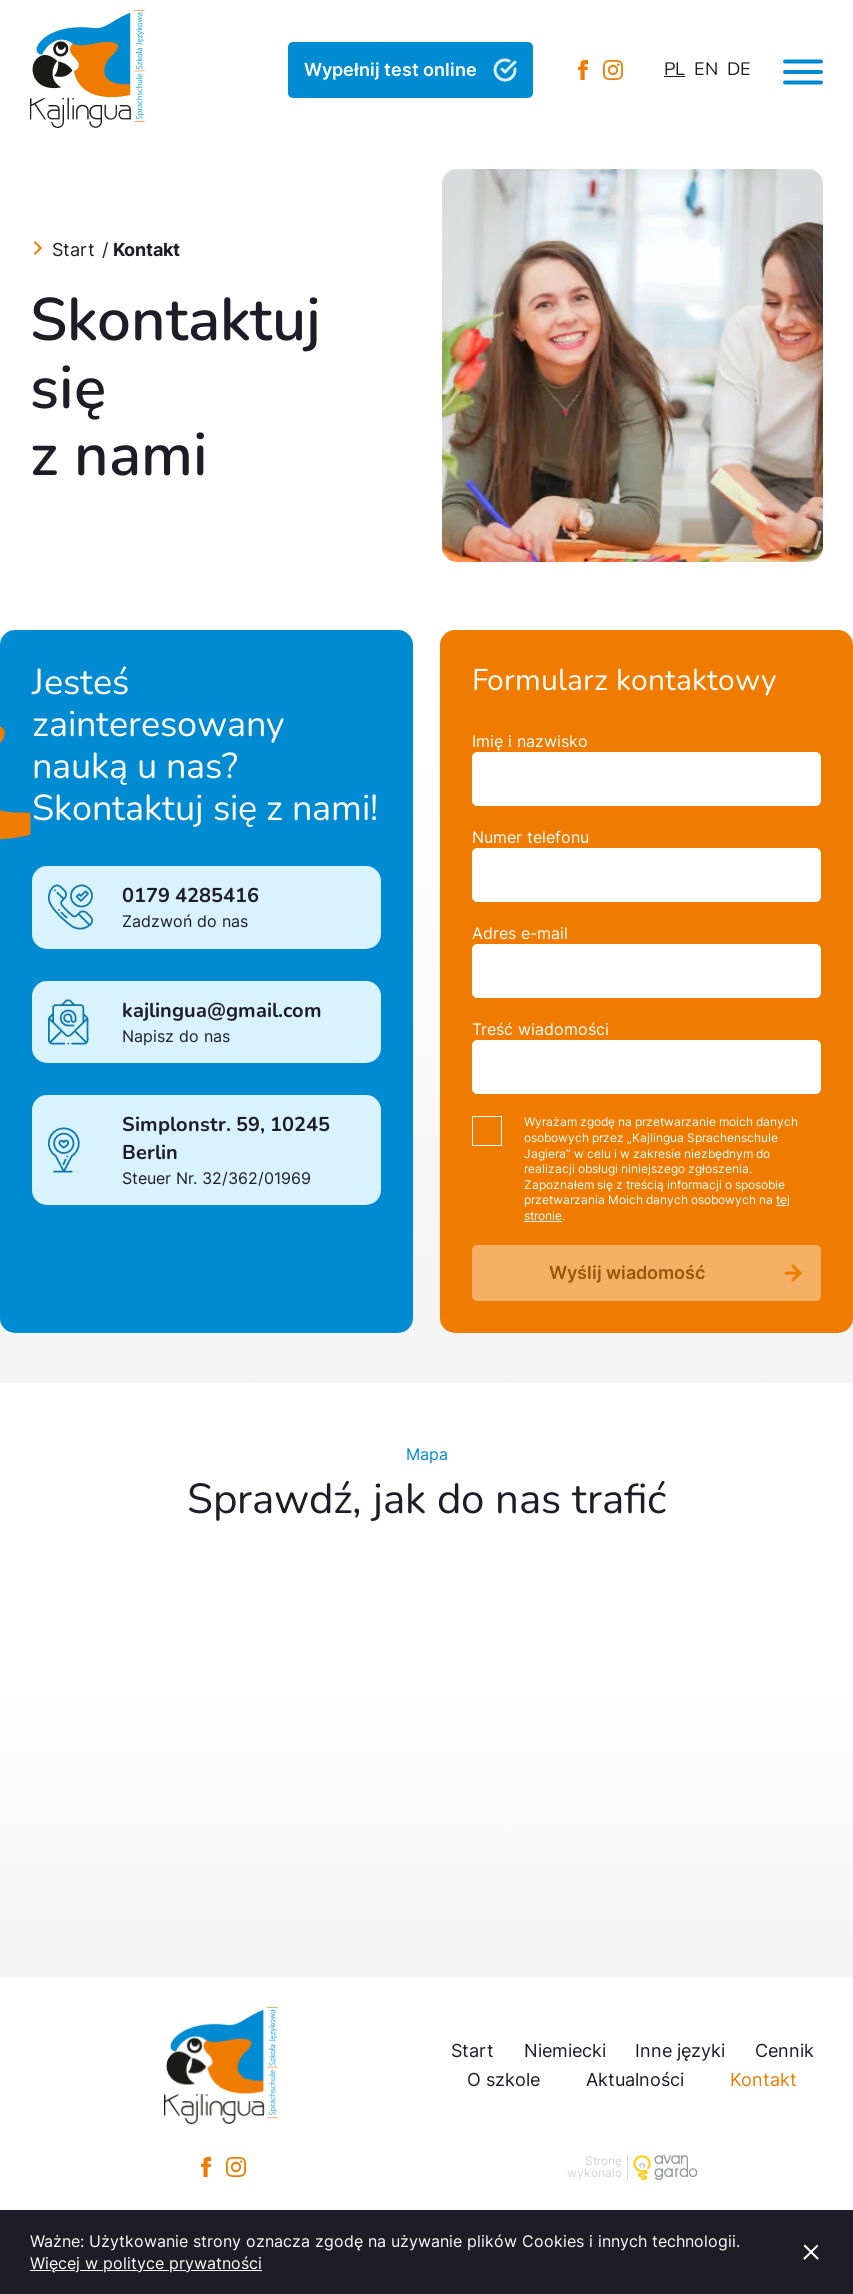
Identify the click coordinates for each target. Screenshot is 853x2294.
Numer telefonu (530, 837)
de (739, 69)
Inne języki (680, 2050)
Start (73, 249)
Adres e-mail (520, 933)
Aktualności (635, 2079)
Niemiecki (565, 2050)
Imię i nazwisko (530, 741)
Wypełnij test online (390, 69)
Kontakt (763, 2079)
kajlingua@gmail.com (222, 1010)
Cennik (784, 2050)
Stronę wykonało (594, 2167)
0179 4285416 (190, 895)
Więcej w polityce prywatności (146, 2263)
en (706, 69)
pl (674, 69)
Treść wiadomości (540, 1029)
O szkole (503, 2079)
